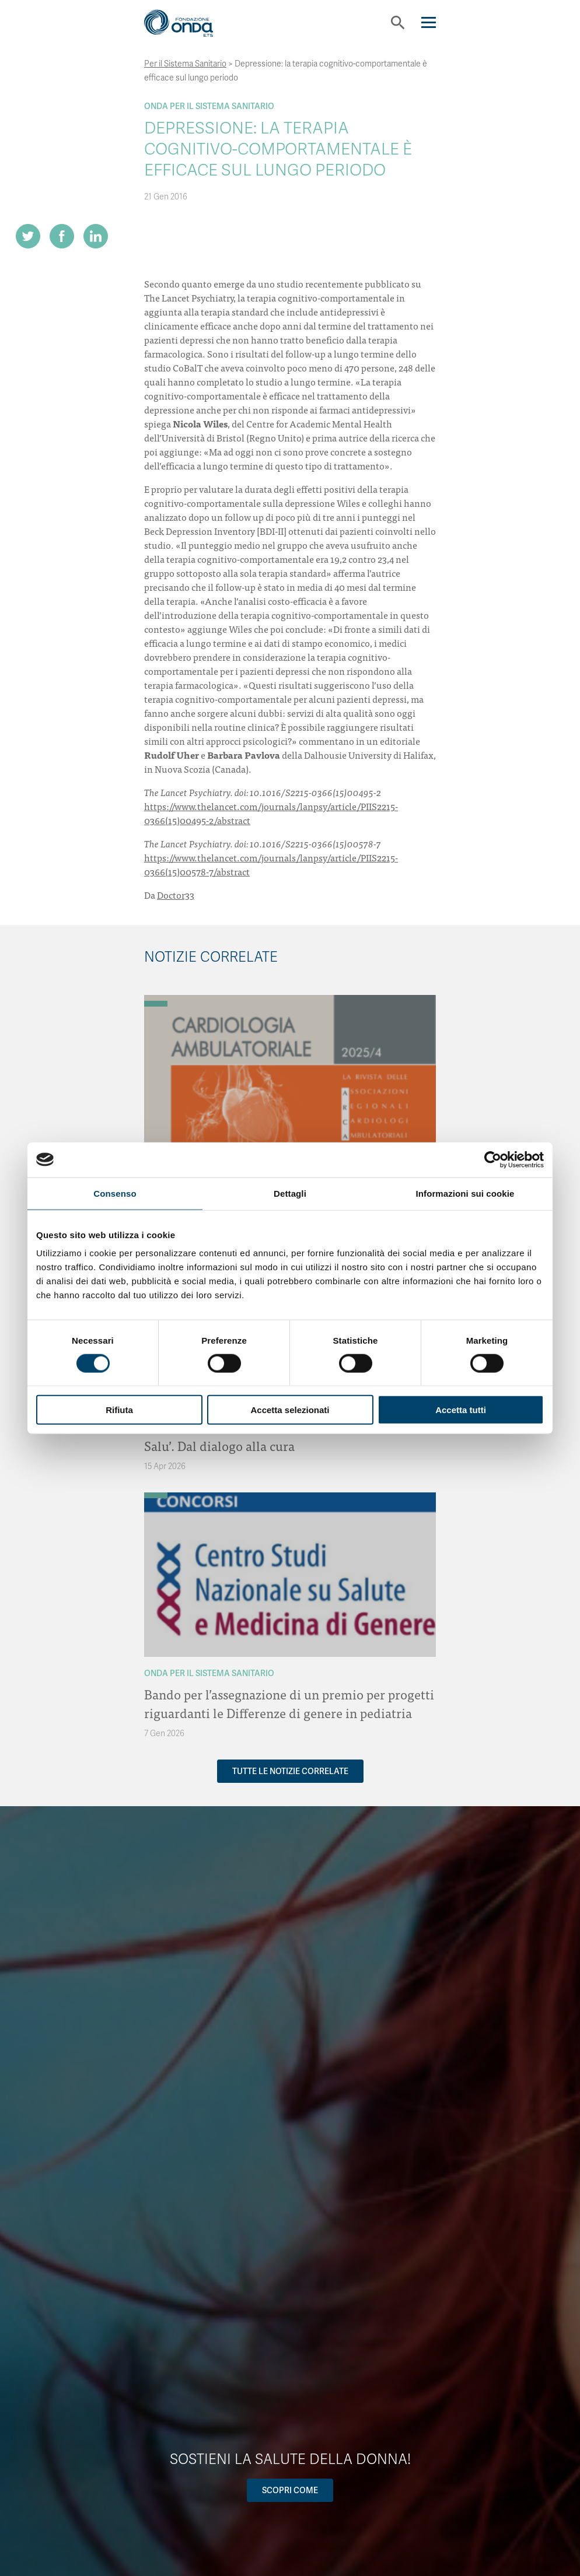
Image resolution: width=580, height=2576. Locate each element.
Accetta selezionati (289, 1410)
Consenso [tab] (114, 1193)
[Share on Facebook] (62, 236)
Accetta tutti (460, 1410)
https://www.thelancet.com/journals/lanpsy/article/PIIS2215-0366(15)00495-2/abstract (271, 813)
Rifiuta (119, 1410)
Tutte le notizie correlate (290, 1771)
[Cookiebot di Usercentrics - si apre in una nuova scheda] (493, 1159)
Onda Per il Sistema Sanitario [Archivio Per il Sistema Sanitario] (209, 106)
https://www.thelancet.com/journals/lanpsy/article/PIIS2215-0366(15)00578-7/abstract (271, 864)
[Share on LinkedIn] (95, 236)
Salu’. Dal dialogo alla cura (219, 1445)
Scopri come (290, 2490)
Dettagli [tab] (290, 1193)
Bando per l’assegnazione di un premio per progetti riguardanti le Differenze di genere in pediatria (289, 1703)
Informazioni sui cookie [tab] (465, 1193)
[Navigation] (428, 22)
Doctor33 (175, 894)
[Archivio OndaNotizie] (155, 998)
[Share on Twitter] (28, 236)
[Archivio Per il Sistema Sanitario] (155, 1004)
